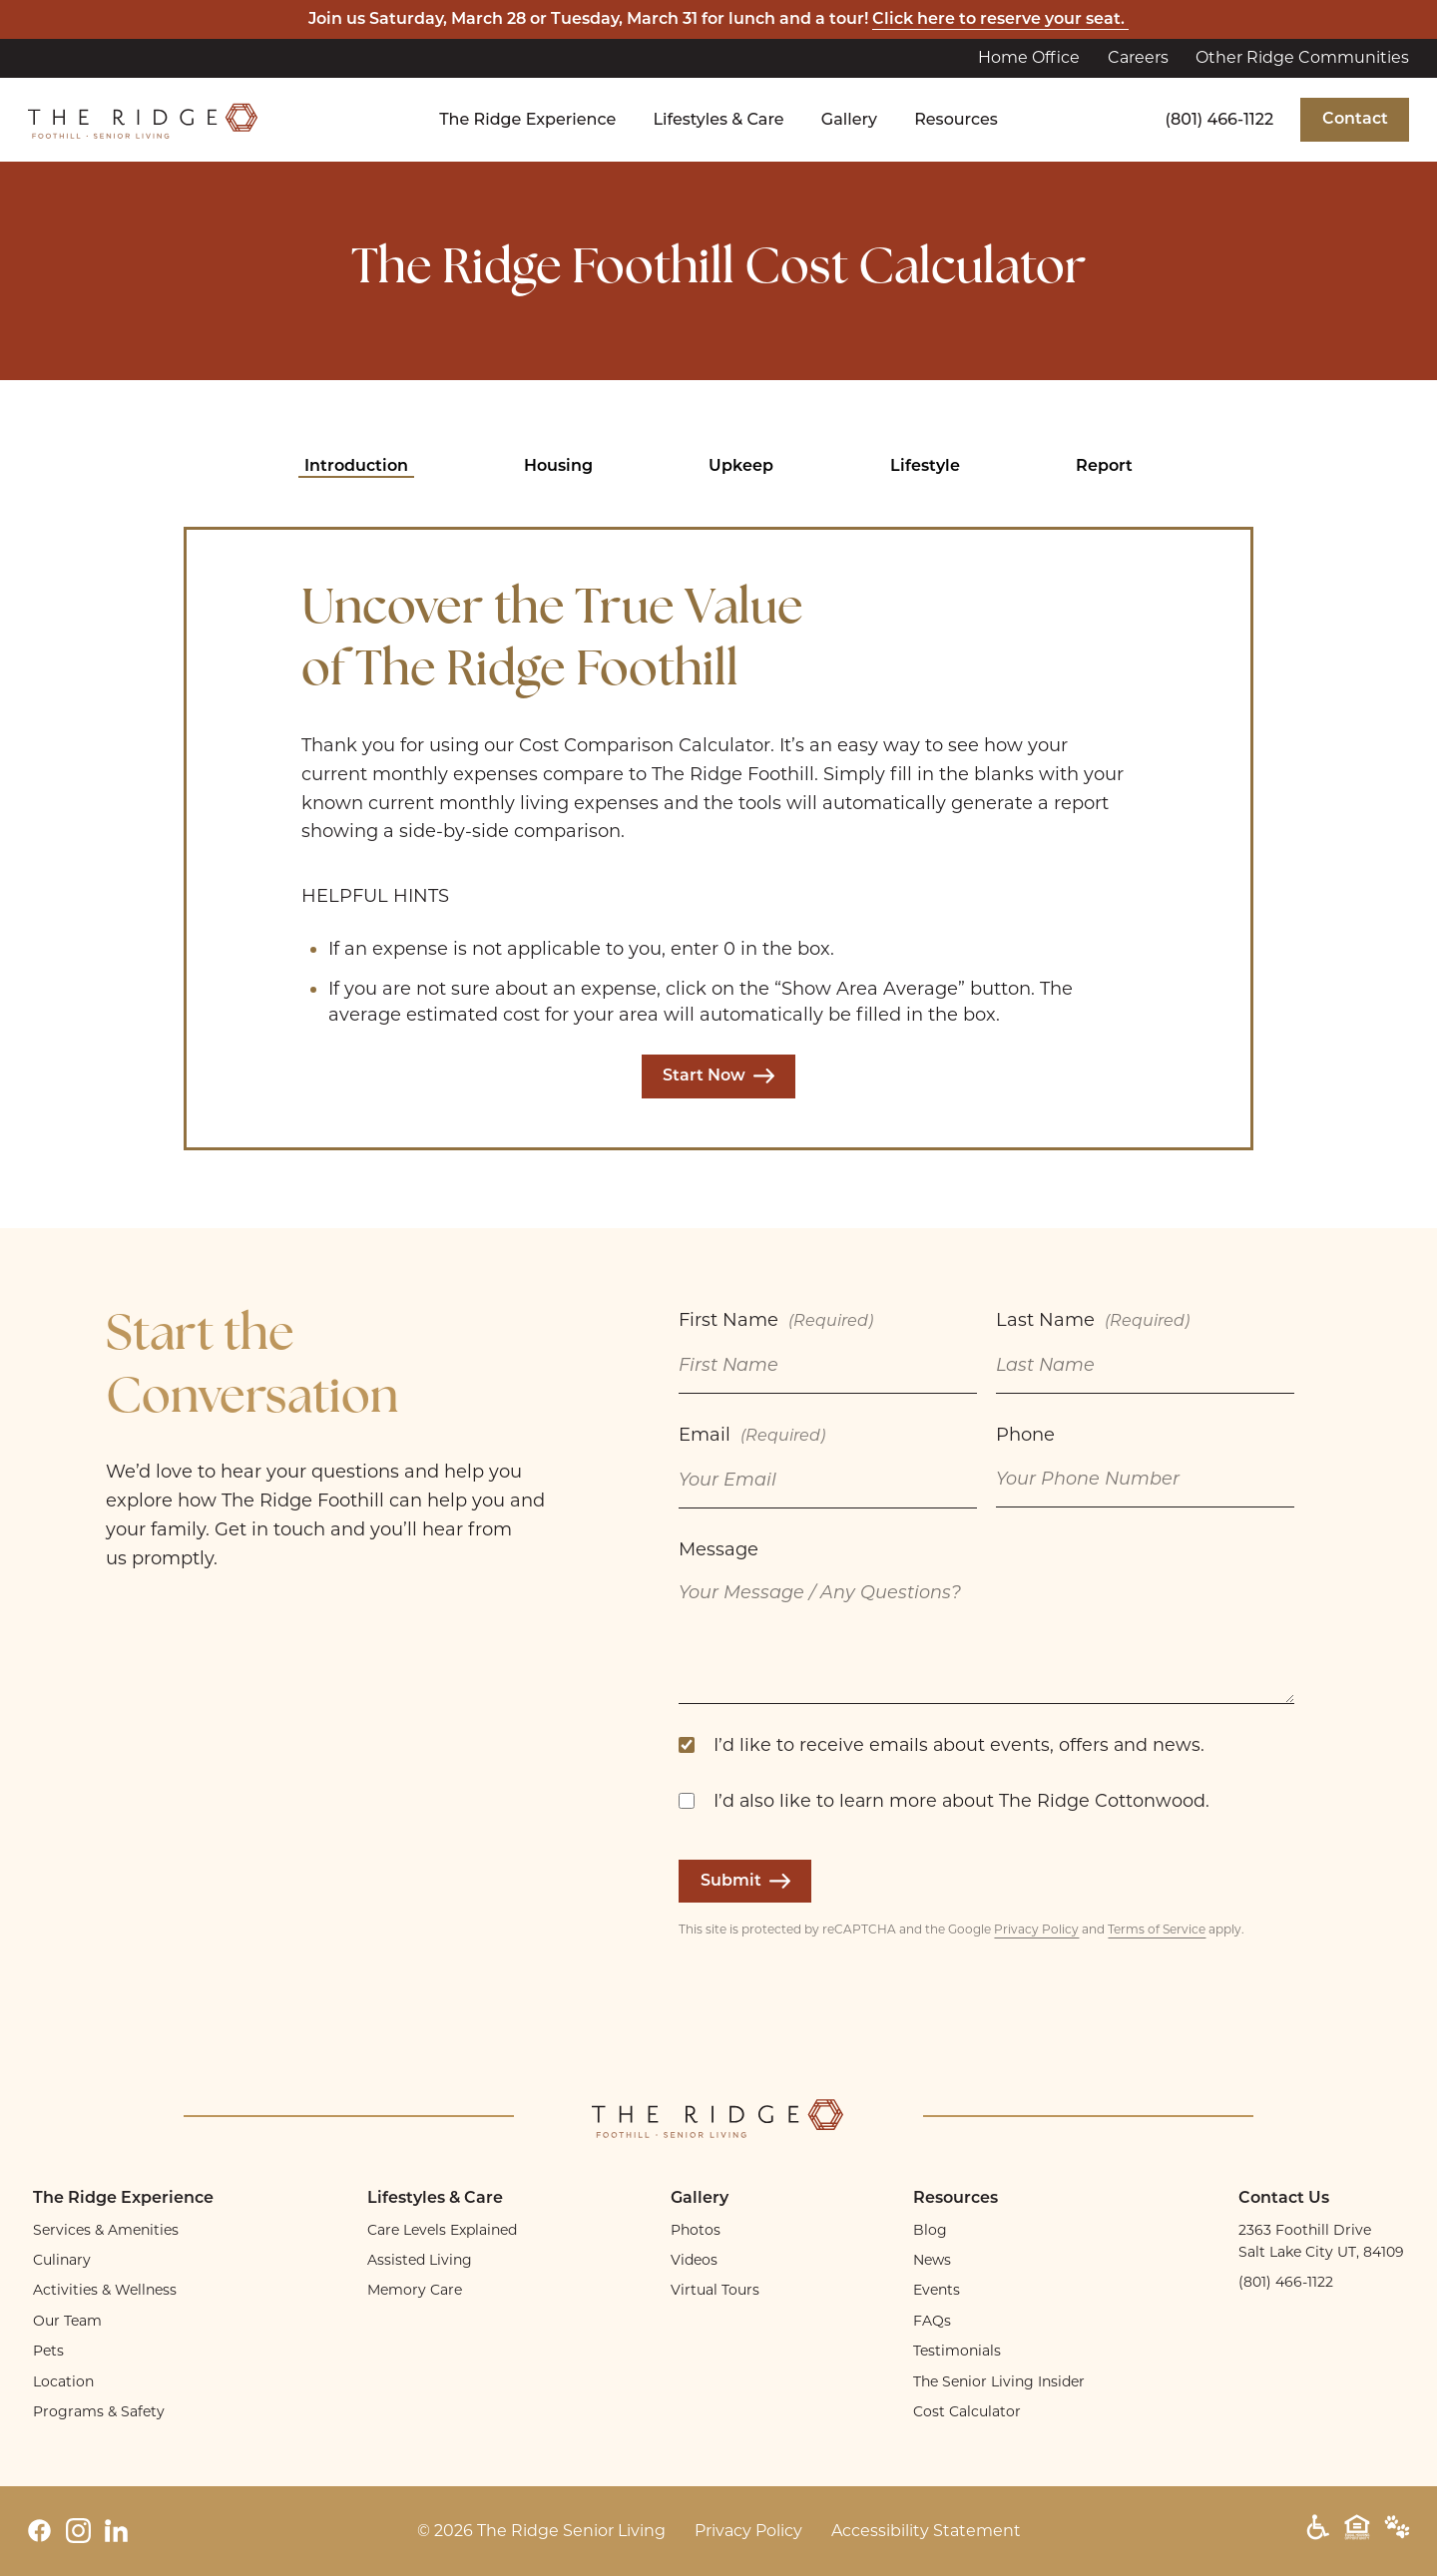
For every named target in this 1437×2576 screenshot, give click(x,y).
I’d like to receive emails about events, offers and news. (959, 1744)
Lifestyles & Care (718, 119)
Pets (48, 2351)
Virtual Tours (715, 2290)
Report (1104, 467)
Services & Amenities (106, 2230)
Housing (558, 467)
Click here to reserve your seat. (1000, 20)
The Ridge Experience (527, 119)
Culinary (62, 2260)
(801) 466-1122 (1220, 119)
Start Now (718, 1076)
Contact (1355, 120)
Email (752, 1437)
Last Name (1093, 1322)
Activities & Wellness (105, 2290)
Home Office (1029, 57)
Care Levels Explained (442, 2230)
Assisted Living (419, 2260)
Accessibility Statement (926, 2530)
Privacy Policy (1036, 1929)
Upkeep (741, 467)
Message (718, 1549)
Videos (694, 2260)
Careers (1138, 57)
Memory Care (414, 2290)
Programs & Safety (99, 2411)
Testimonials (957, 2351)
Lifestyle (925, 467)
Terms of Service (1156, 1929)
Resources (956, 119)
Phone (1025, 1435)
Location (63, 2381)
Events (936, 2290)
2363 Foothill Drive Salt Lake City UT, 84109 (1321, 2241)
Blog (930, 2230)
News (932, 2260)
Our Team (67, 2321)
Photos (695, 2230)
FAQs (932, 2321)
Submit (745, 1882)
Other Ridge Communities (1302, 57)
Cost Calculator (967, 2411)
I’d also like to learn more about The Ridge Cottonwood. (961, 1800)
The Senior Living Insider (999, 2381)
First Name (776, 1322)
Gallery (849, 119)
